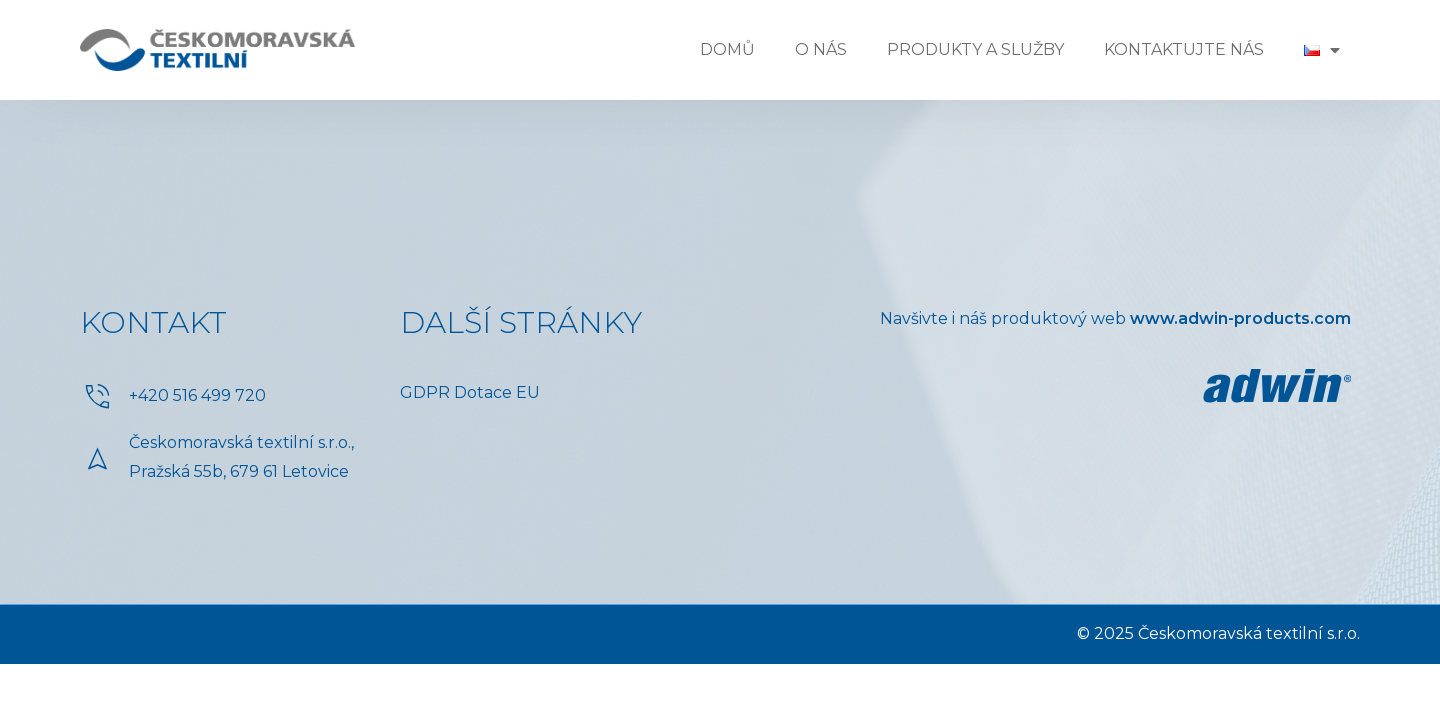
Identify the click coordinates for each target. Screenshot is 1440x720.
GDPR (425, 392)
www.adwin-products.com (1240, 318)
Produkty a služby (975, 49)
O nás (821, 49)
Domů (727, 49)
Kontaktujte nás (1184, 49)
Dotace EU (497, 392)
